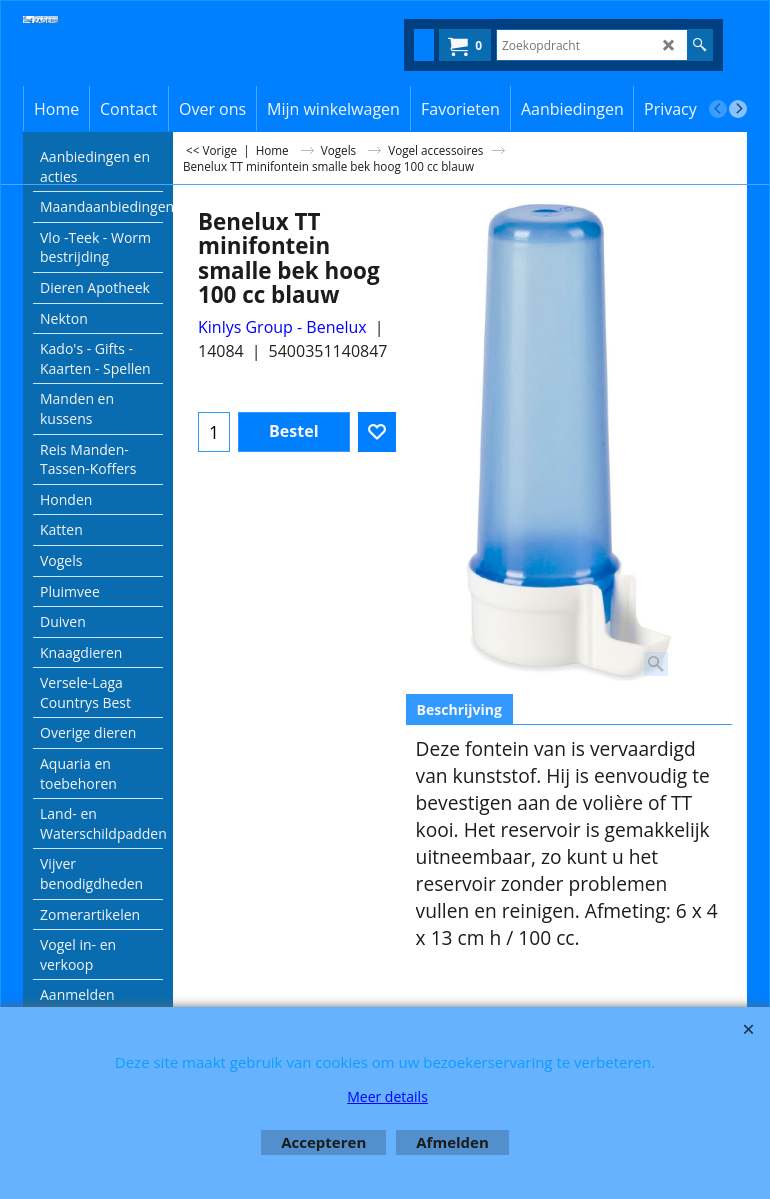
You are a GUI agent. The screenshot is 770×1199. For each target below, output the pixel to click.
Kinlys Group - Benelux (282, 327)
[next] (738, 109)
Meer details (387, 1096)
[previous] (718, 109)
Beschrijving (459, 709)
